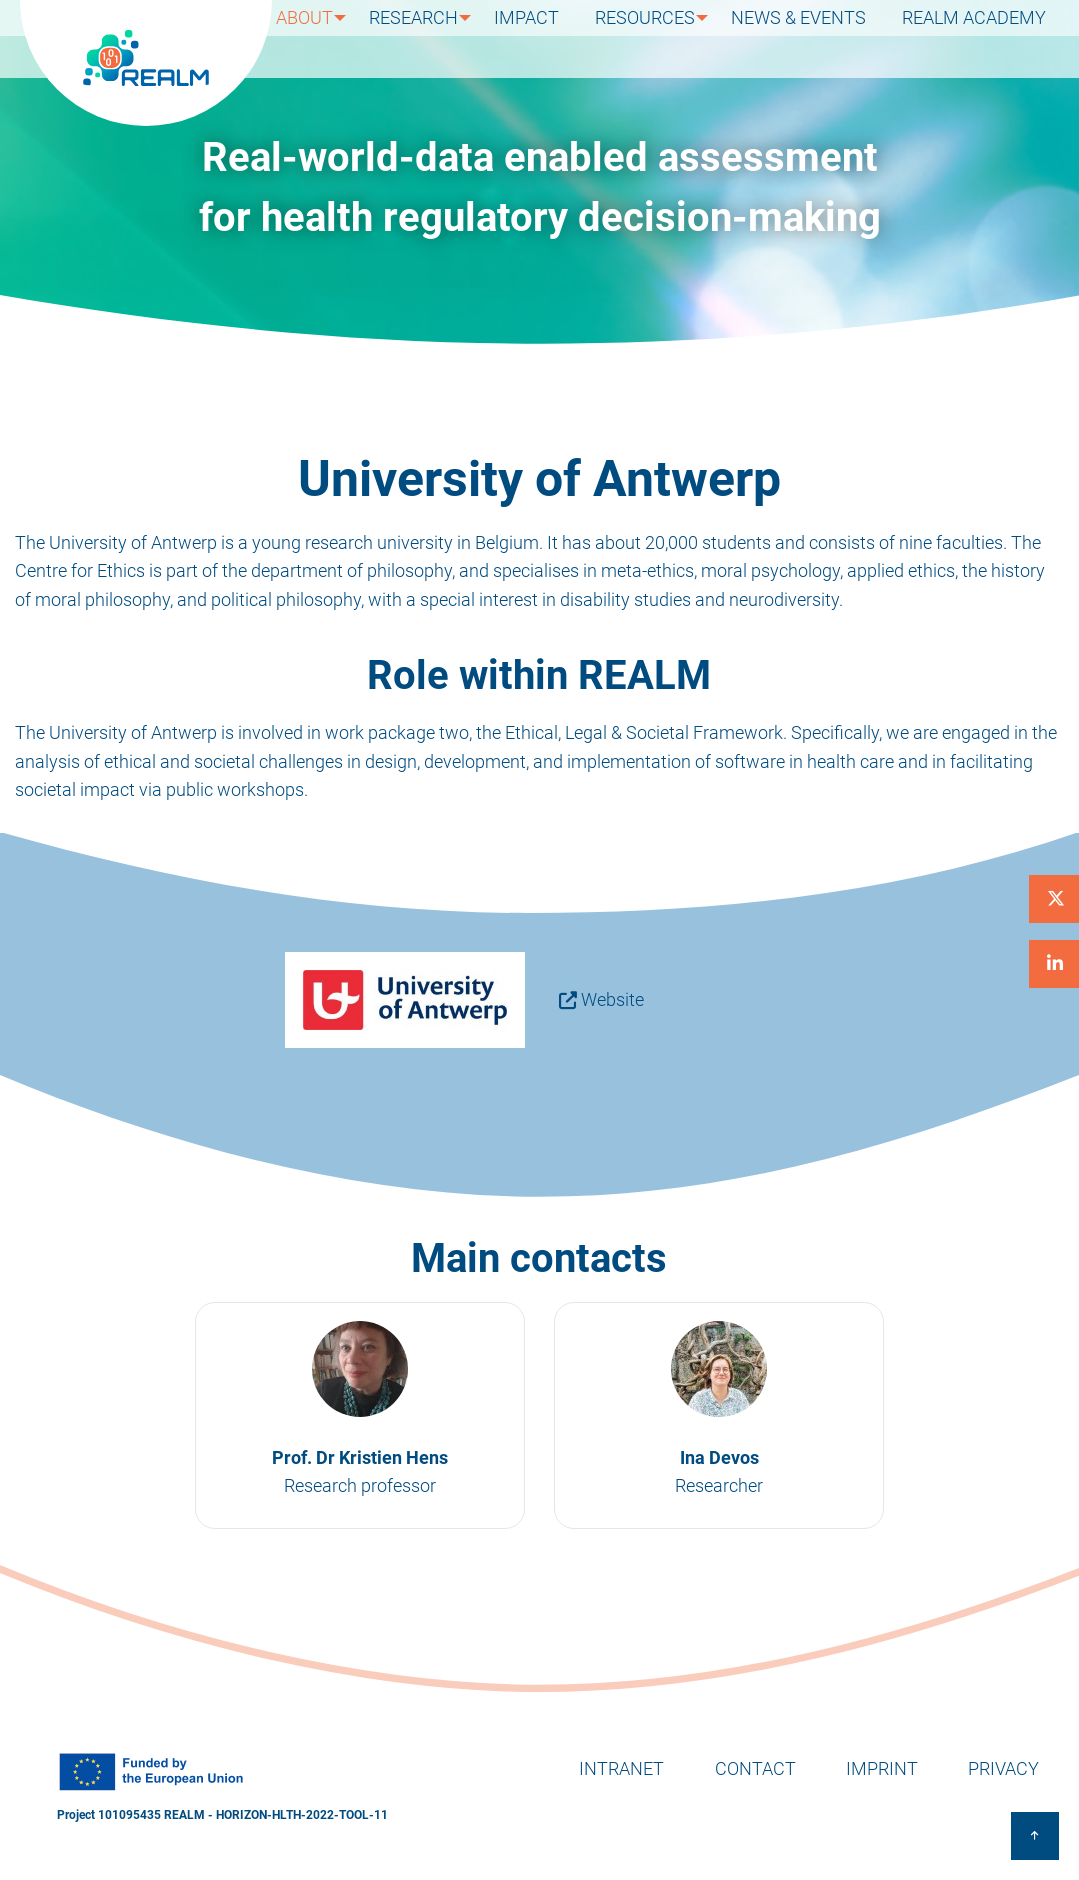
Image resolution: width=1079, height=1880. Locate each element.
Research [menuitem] (437, 38)
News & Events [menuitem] (816, 38)
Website (612, 999)
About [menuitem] (325, 38)
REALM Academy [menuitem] (980, 38)
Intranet (621, 1768)
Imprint (882, 1768)
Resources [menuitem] (660, 38)
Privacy (1003, 1768)
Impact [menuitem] (553, 38)
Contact (755, 1768)
